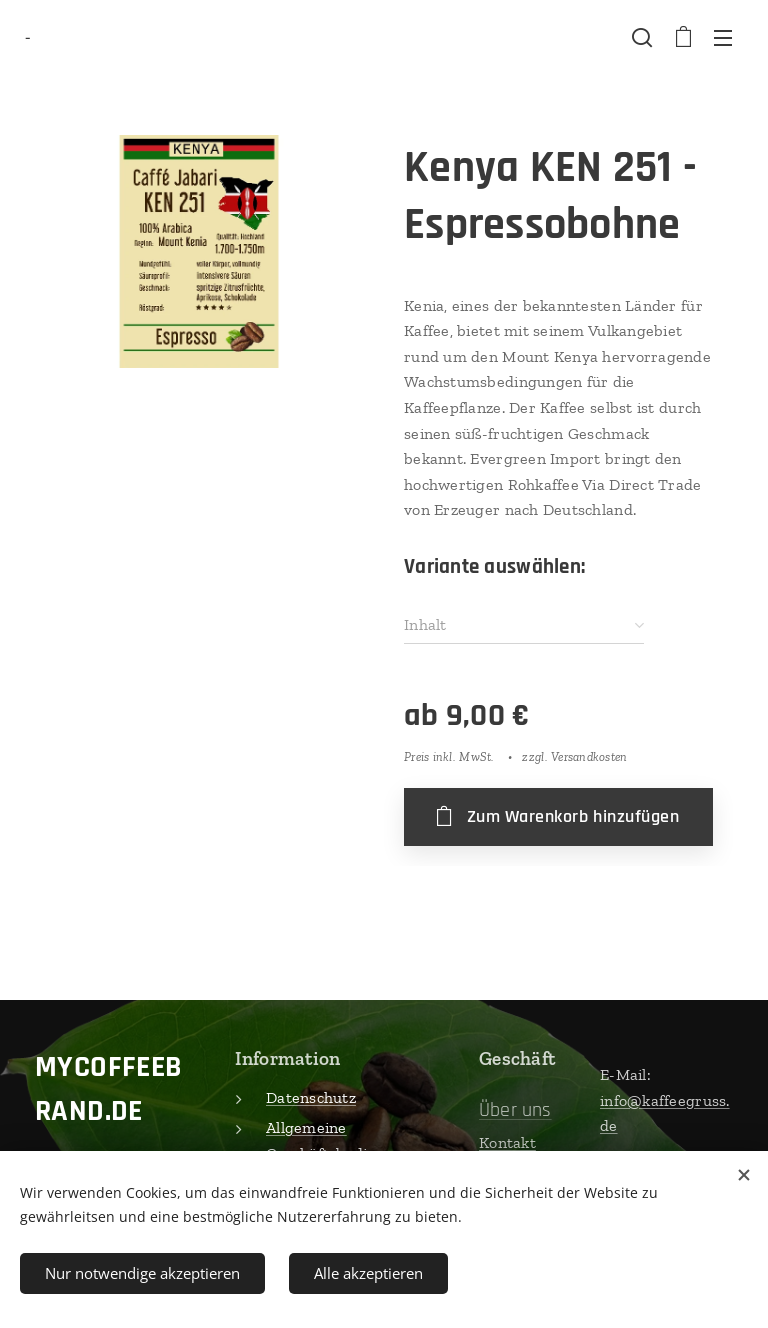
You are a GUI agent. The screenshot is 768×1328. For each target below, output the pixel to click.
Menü (723, 38)
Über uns (515, 1110)
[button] (642, 37)
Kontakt (507, 1142)
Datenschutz (311, 1097)
